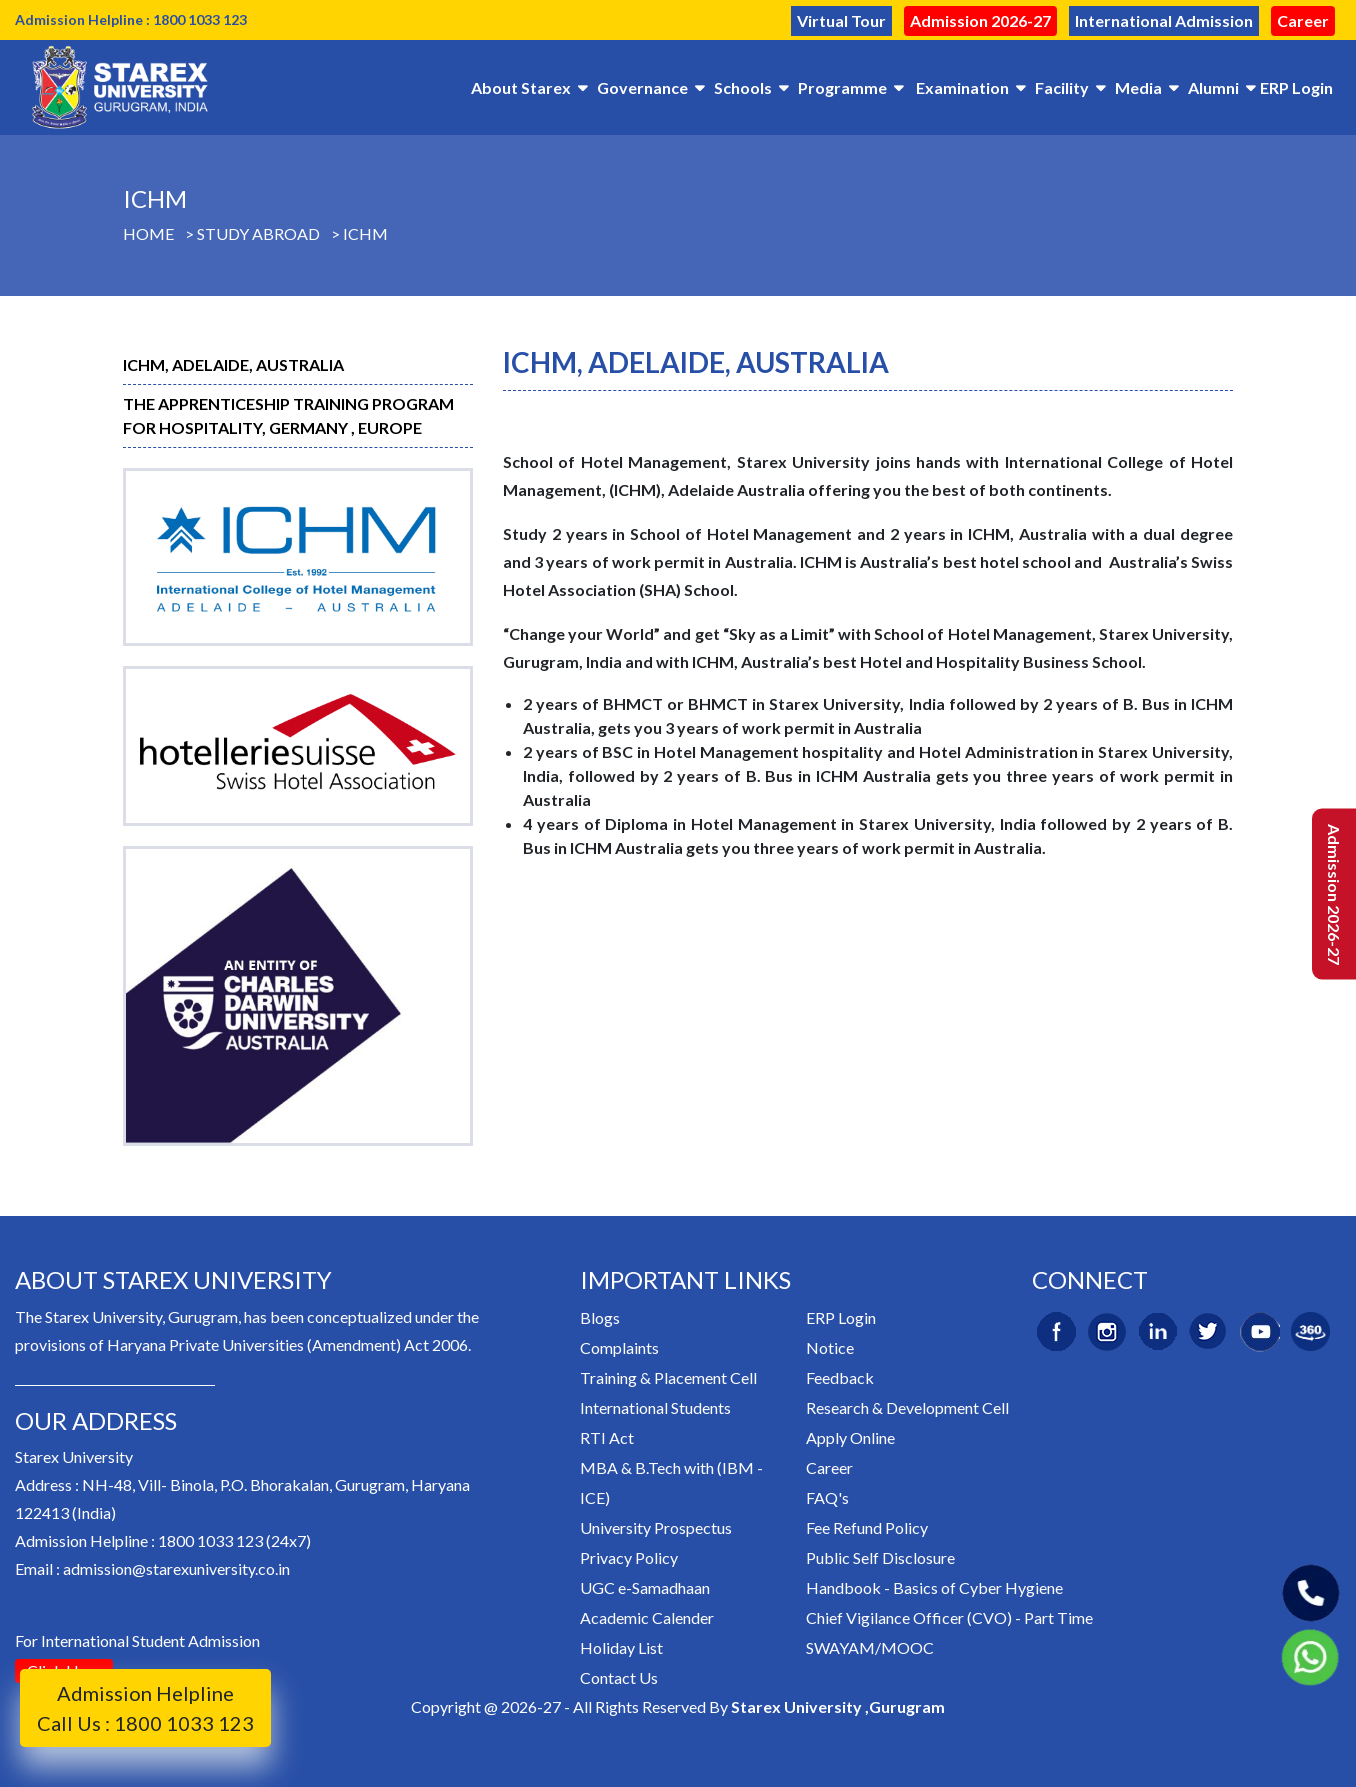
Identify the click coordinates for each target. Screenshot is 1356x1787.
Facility (1062, 87)
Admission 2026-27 (980, 20)
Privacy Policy (629, 1557)
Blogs (600, 1317)
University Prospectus (656, 1527)
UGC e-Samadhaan (645, 1587)
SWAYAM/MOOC (870, 1647)
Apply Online (850, 1437)
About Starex (521, 87)
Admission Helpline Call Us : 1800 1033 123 (145, 1708)
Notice (830, 1347)
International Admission (1164, 20)
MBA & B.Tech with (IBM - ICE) (671, 1482)
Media (1138, 87)
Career (1303, 20)
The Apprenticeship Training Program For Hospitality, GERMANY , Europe (288, 415)
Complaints (619, 1347)
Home (148, 233)
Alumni (1213, 87)
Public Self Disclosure (880, 1557)
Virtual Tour (841, 20)
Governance (642, 87)
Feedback (840, 1377)
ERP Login (1296, 87)
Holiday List (621, 1647)
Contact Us (619, 1677)
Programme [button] (842, 87)
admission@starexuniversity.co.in (176, 1568)
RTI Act (607, 1437)
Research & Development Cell (907, 1407)
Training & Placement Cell (668, 1377)
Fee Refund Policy (867, 1527)
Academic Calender (647, 1617)
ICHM (365, 233)
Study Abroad (258, 233)
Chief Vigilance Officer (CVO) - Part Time (949, 1617)
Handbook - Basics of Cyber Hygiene (934, 1587)
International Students (655, 1407)
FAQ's (827, 1497)
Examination (962, 87)
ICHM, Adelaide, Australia (233, 364)
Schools (743, 87)
